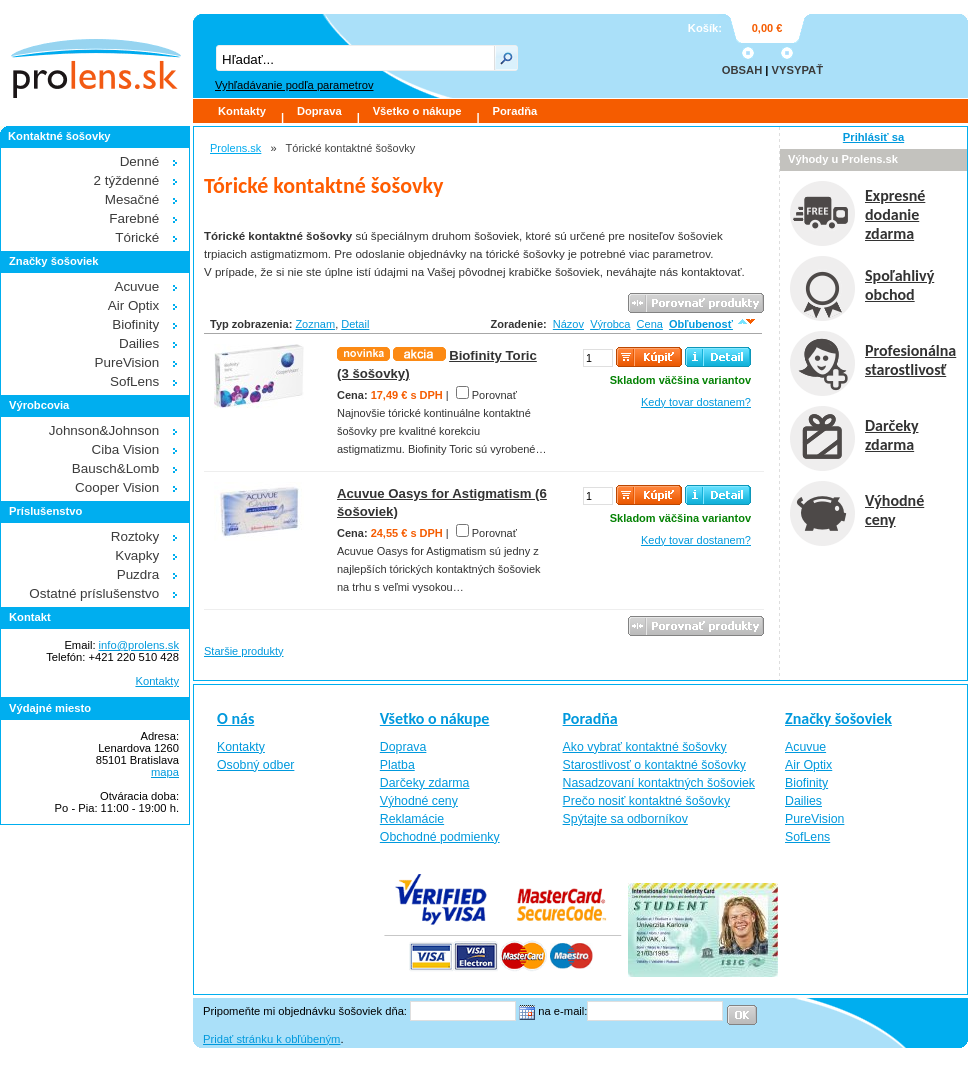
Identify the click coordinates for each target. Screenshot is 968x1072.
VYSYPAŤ (797, 70)
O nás (235, 718)
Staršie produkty (243, 651)
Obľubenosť (701, 324)
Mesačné (132, 199)
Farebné (134, 218)
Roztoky (135, 536)
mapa (165, 772)
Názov (568, 324)
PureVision (127, 362)
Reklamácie (412, 819)
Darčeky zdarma (425, 783)
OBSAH (742, 70)
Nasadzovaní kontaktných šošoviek (659, 783)
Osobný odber (255, 765)
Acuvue (136, 286)
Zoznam (315, 324)
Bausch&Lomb (115, 468)
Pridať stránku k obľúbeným (271, 1039)
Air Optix (134, 305)
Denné (140, 161)
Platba (397, 765)
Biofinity (135, 324)
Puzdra (138, 574)
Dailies (139, 343)
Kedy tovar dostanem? (696, 402)
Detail (355, 324)
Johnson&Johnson (104, 430)
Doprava (319, 111)
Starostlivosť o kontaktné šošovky (654, 765)
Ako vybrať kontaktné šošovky (645, 747)
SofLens (134, 381)
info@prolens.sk (139, 645)
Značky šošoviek (838, 718)
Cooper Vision (117, 487)
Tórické (137, 237)
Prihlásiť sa (873, 137)
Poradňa (515, 111)
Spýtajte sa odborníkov (625, 819)
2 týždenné (127, 180)
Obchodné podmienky (440, 837)
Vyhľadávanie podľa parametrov (294, 85)
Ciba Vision (126, 449)
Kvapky (137, 555)
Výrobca (610, 324)
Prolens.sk (235, 148)
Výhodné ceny (419, 801)
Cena (650, 324)
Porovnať (494, 395)
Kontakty (242, 111)
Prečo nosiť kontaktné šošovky (647, 801)
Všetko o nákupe (417, 111)
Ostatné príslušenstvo (94, 593)
